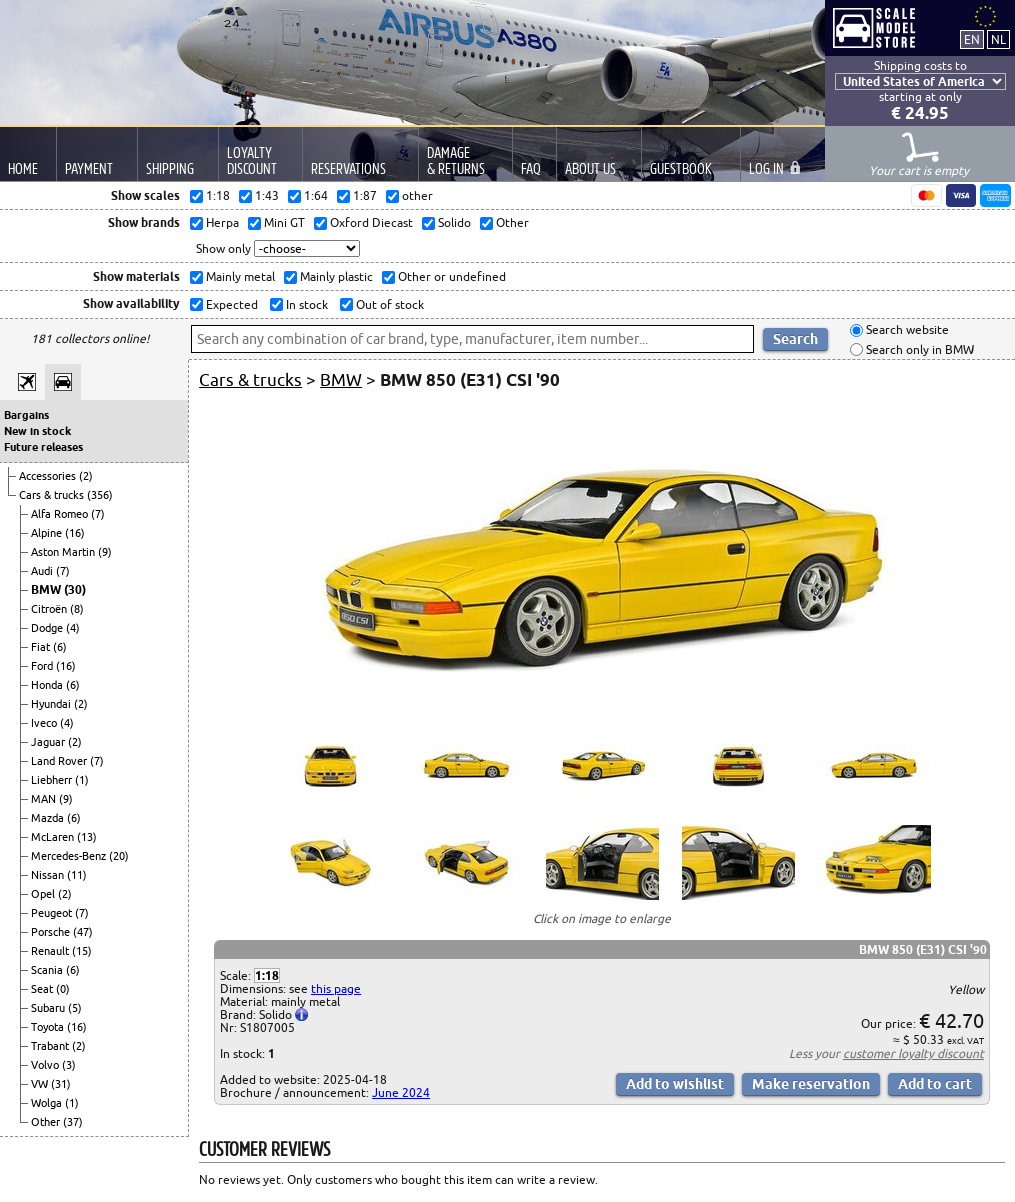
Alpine (48, 533)
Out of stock (388, 304)
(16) (75, 533)
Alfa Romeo (61, 514)
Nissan (49, 875)
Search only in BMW (918, 349)
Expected (230, 304)
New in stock (37, 431)
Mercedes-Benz (70, 856)
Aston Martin (64, 552)
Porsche (52, 932)
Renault (51, 951)
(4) (73, 628)
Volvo (46, 1065)
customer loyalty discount (913, 1053)
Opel (44, 894)
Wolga (48, 1103)
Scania (48, 970)
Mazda (49, 818)
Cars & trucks (53, 495)
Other (47, 1122)
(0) (63, 989)
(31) (61, 1084)
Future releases (43, 447)
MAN (45, 799)
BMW (47, 589)
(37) (73, 1122)
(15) (82, 951)
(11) (77, 875)
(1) (82, 780)
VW (41, 1084)
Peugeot (53, 913)
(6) (60, 647)
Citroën (50, 609)
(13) (87, 837)
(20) (119, 856)
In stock (305, 304)
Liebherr (53, 780)
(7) (98, 514)
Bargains (26, 415)
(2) (86, 476)
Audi (43, 571)
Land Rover (60, 761)
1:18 (267, 975)
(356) (100, 495)
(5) (75, 1008)
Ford (43, 666)
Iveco (45, 723)
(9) (105, 552)
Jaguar (49, 742)
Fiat (42, 647)
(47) (83, 932)
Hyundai (52, 704)
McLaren (54, 837)
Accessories (49, 476)
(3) (69, 1065)
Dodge (48, 628)
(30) (75, 589)
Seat (43, 989)
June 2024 (401, 1092)
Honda (48, 685)
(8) (77, 609)
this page (336, 988)
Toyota (49, 1027)
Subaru (49, 1008)
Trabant (51, 1046)
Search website (906, 330)
